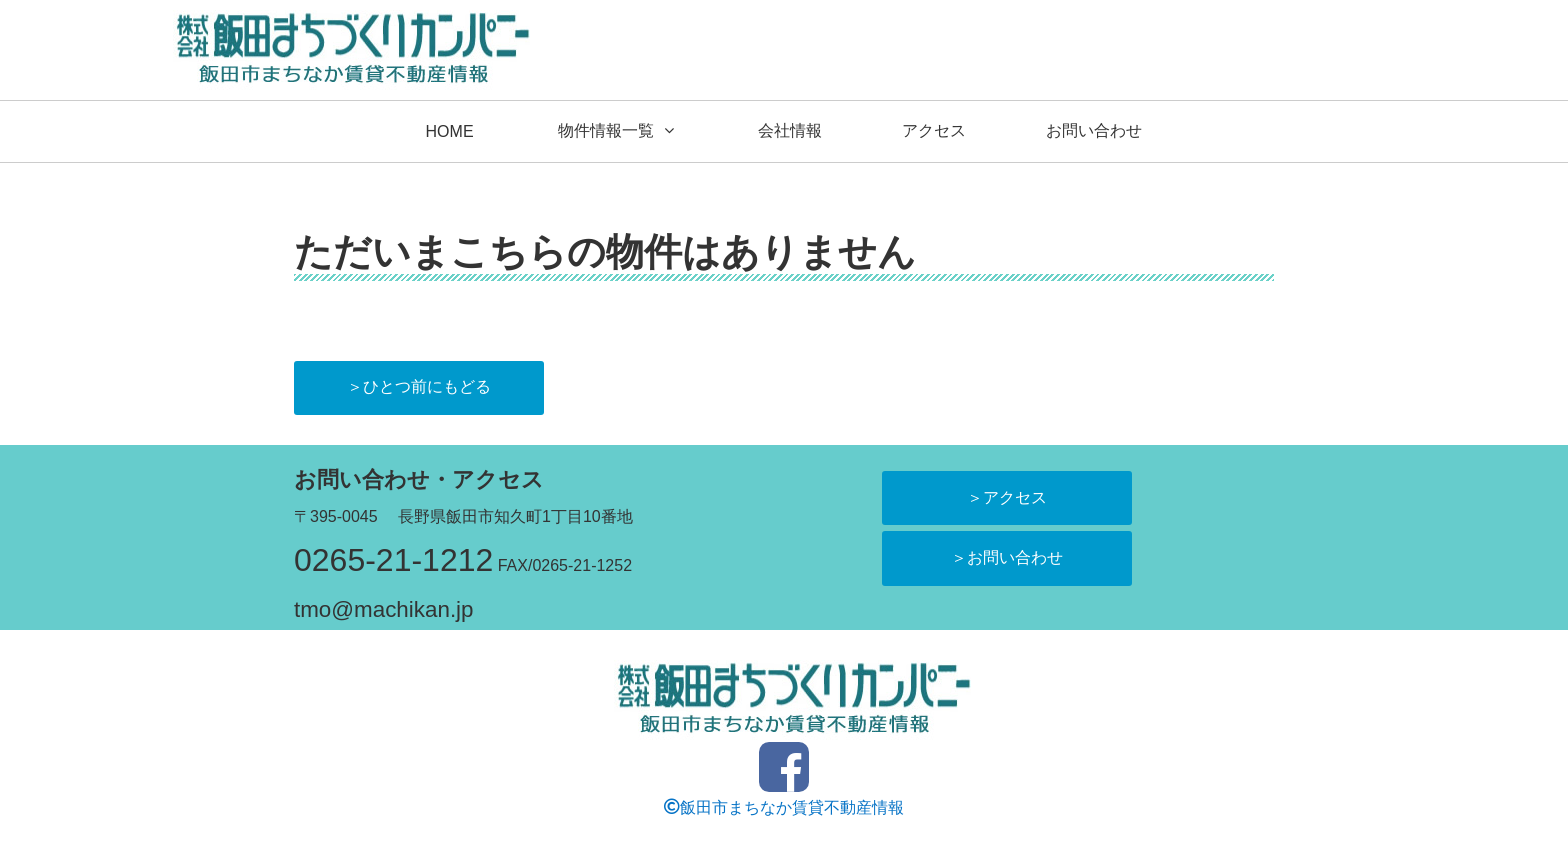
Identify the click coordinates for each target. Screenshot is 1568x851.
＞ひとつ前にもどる (419, 386)
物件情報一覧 (606, 130)
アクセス (934, 130)
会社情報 (790, 130)
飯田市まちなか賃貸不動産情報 (784, 806)
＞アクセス (1007, 497)
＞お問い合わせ (1007, 557)
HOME (450, 131)
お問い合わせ (1094, 130)
